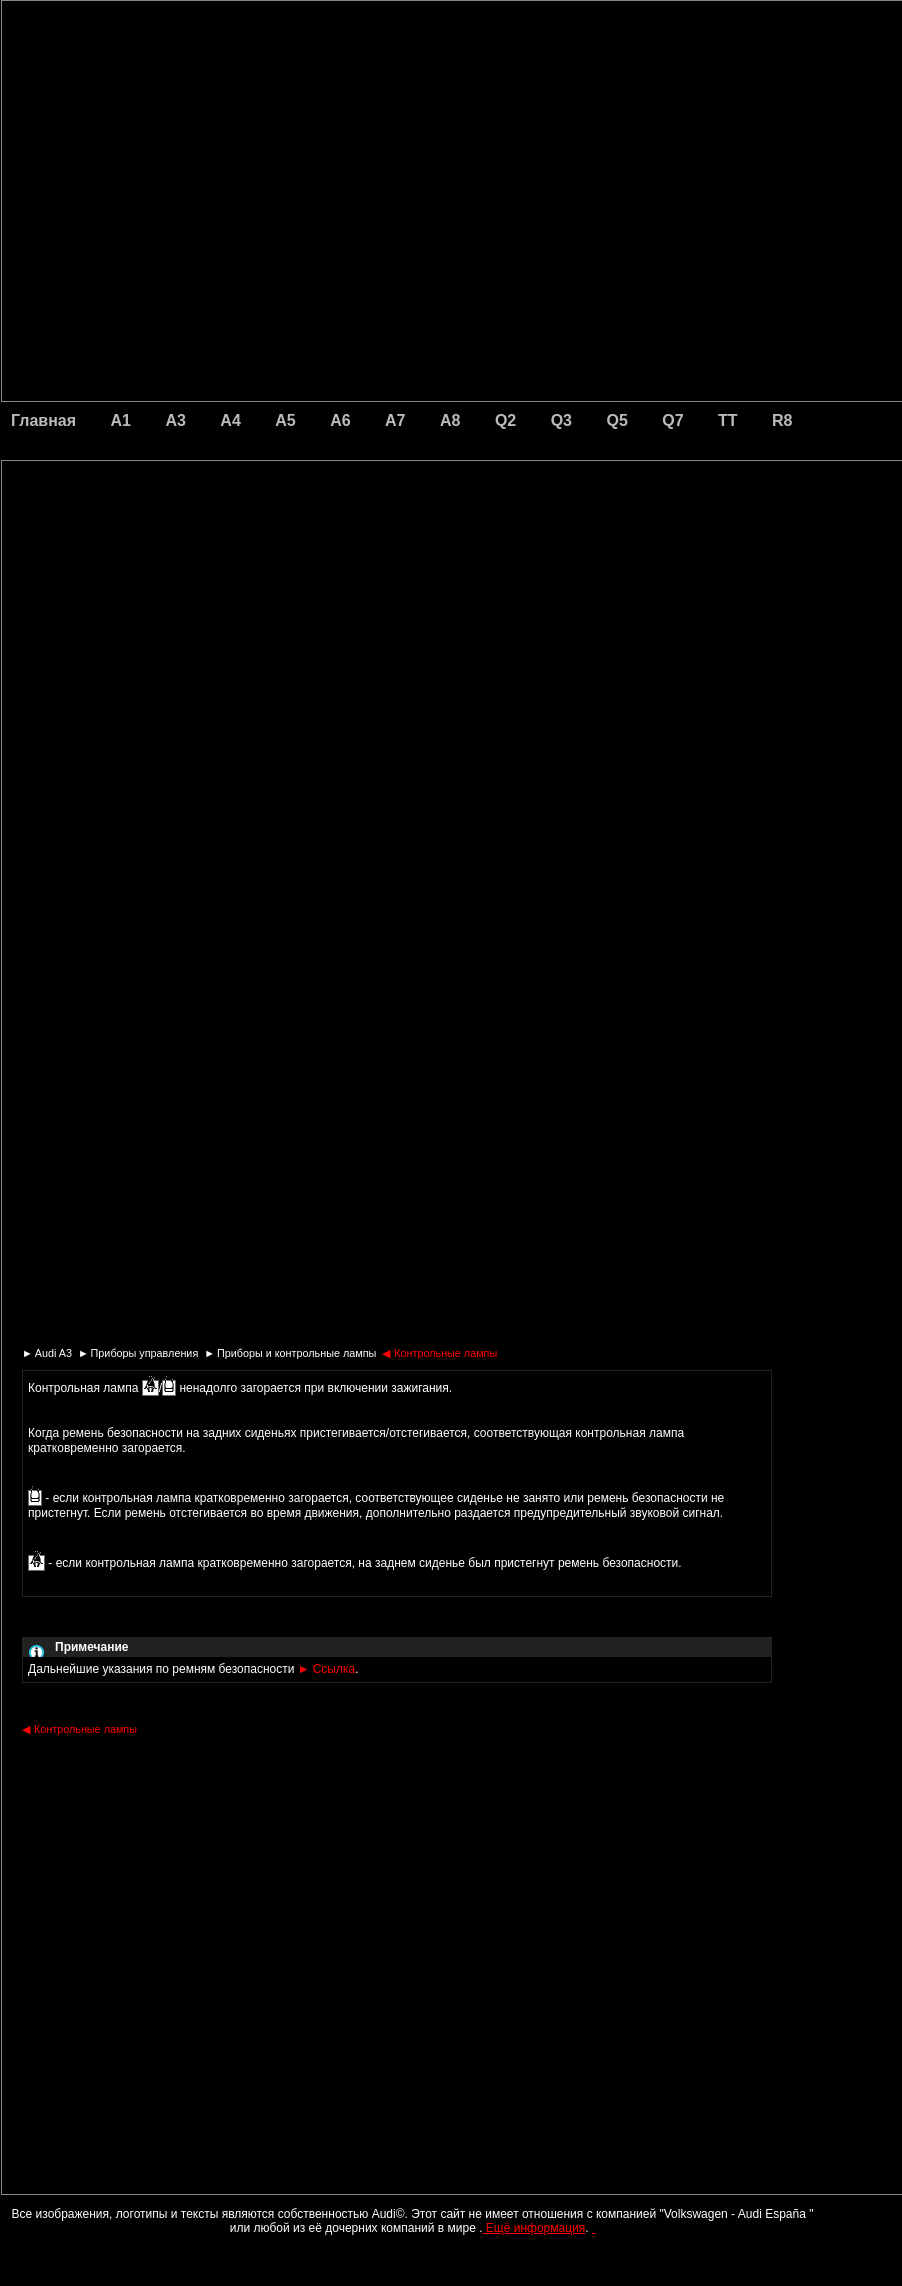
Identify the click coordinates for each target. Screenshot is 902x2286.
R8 (782, 420)
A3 (175, 420)
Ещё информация (533, 2228)
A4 (230, 420)
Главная (43, 420)
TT (728, 420)
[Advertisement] (312, 545)
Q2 (505, 420)
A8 (450, 420)
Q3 (561, 420)
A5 (285, 420)
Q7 (672, 420)
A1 (121, 420)
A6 (340, 420)
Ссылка (326, 1669)
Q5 (616, 420)
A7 (395, 420)
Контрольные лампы (439, 1353)
